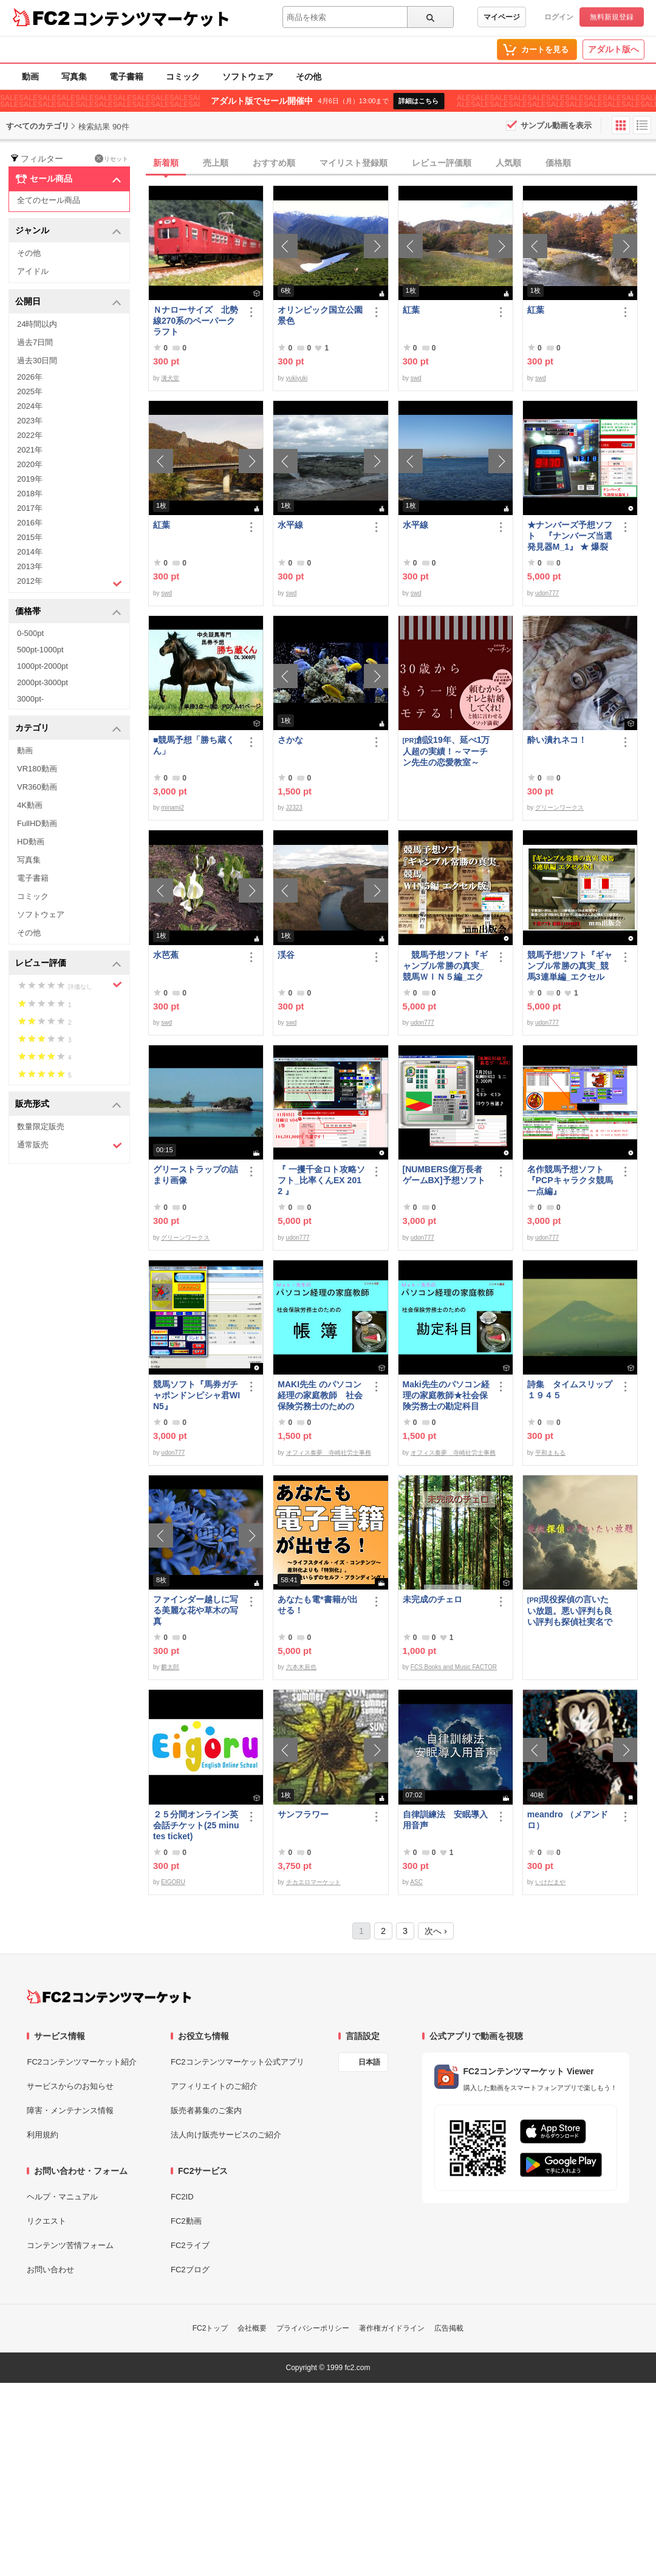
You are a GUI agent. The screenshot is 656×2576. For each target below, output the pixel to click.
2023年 (30, 420)
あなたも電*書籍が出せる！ (317, 1604)
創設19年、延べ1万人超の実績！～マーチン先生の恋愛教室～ (446, 751)
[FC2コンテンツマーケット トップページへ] (109, 1996)
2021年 (30, 449)
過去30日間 (37, 360)
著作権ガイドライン (392, 2328)
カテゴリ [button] (68, 728)
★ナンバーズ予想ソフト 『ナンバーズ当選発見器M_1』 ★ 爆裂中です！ (569, 536)
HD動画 (30, 841)
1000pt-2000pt (42, 666)
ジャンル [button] (68, 231)
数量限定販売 (40, 1126)
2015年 (30, 537)
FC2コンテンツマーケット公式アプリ (237, 2061)
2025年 (30, 391)
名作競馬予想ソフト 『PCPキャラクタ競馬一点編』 (570, 1180)
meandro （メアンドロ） (567, 1819)
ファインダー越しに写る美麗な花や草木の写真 (195, 1610)
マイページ (501, 17)
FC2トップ (210, 2328)
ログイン (558, 17)
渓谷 (286, 955)
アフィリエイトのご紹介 (214, 2086)
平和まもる (550, 1452)
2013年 (30, 566)
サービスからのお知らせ (70, 2086)
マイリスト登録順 (353, 163)
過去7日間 (35, 342)
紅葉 (411, 310)
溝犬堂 (170, 378)
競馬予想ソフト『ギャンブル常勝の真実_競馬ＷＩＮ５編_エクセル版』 (445, 966)
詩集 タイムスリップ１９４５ (569, 1389)
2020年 (30, 464)
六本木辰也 (301, 1667)
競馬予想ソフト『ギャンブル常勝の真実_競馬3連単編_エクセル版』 (569, 966)
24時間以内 (37, 324)
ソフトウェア (247, 76)
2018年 (30, 493)
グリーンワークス (559, 807)
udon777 (547, 593)
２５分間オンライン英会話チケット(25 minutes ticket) (196, 1825)
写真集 (74, 76)
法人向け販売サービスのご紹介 (226, 2134)
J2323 (294, 807)
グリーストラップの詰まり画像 (195, 1174)
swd (416, 378)
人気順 (508, 163)
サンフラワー (303, 1814)
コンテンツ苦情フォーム (70, 2245)
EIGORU (173, 1882)
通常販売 (69, 1145)
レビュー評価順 (441, 163)
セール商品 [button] (68, 179)
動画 (30, 76)
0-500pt (30, 633)
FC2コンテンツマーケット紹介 (82, 2061)
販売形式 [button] (68, 1104)
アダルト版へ (613, 49)
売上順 (215, 163)
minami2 (172, 807)
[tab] (402, 163)
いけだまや (550, 1882)
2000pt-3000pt (42, 682)
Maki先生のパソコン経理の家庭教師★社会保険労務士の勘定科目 (446, 1395)
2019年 (30, 478)
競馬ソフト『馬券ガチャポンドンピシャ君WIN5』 (196, 1395)
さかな (290, 740)
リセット (111, 158)
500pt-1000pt (40, 649)
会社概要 (252, 2328)
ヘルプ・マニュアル (62, 2196)
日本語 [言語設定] (369, 2062)
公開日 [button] (68, 302)
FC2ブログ (190, 2269)
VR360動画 (37, 786)
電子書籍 (126, 76)
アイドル (33, 271)
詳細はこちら (418, 100)
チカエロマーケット (313, 1882)
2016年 (30, 522)
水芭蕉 (166, 955)
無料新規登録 (612, 17)
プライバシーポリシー (312, 2328)
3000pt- (30, 698)
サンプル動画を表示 (556, 125)
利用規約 (42, 2134)
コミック (183, 76)
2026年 (30, 376)
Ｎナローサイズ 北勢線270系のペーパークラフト (195, 321)
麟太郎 (170, 1667)
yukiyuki (297, 378)
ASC (416, 1882)
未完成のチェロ (432, 1599)
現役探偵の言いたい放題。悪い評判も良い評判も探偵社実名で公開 (569, 1610)
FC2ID (182, 2196)
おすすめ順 (274, 163)
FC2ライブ (190, 2245)
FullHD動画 (37, 823)
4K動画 (30, 805)
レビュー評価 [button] (68, 963)
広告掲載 (448, 2328)
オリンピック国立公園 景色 (321, 315)
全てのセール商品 (48, 200)
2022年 (30, 435)
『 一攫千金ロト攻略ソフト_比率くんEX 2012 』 (321, 1180)
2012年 (69, 582)
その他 (308, 76)
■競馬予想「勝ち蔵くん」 (193, 745)
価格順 (558, 163)
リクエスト (46, 2221)
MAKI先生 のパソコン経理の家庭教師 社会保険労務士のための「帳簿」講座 (320, 1395)
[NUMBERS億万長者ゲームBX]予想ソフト (446, 1174)
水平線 (290, 525)
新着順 (166, 163)
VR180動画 (37, 768)
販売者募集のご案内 (206, 2110)
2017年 (30, 508)
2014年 (30, 551)
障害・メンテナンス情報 (70, 2110)
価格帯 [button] (68, 612)
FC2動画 (186, 2221)
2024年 (30, 406)
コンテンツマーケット (151, 18)
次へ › (436, 1931)
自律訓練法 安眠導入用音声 (445, 1819)
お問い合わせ (50, 2269)
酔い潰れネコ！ (557, 740)
